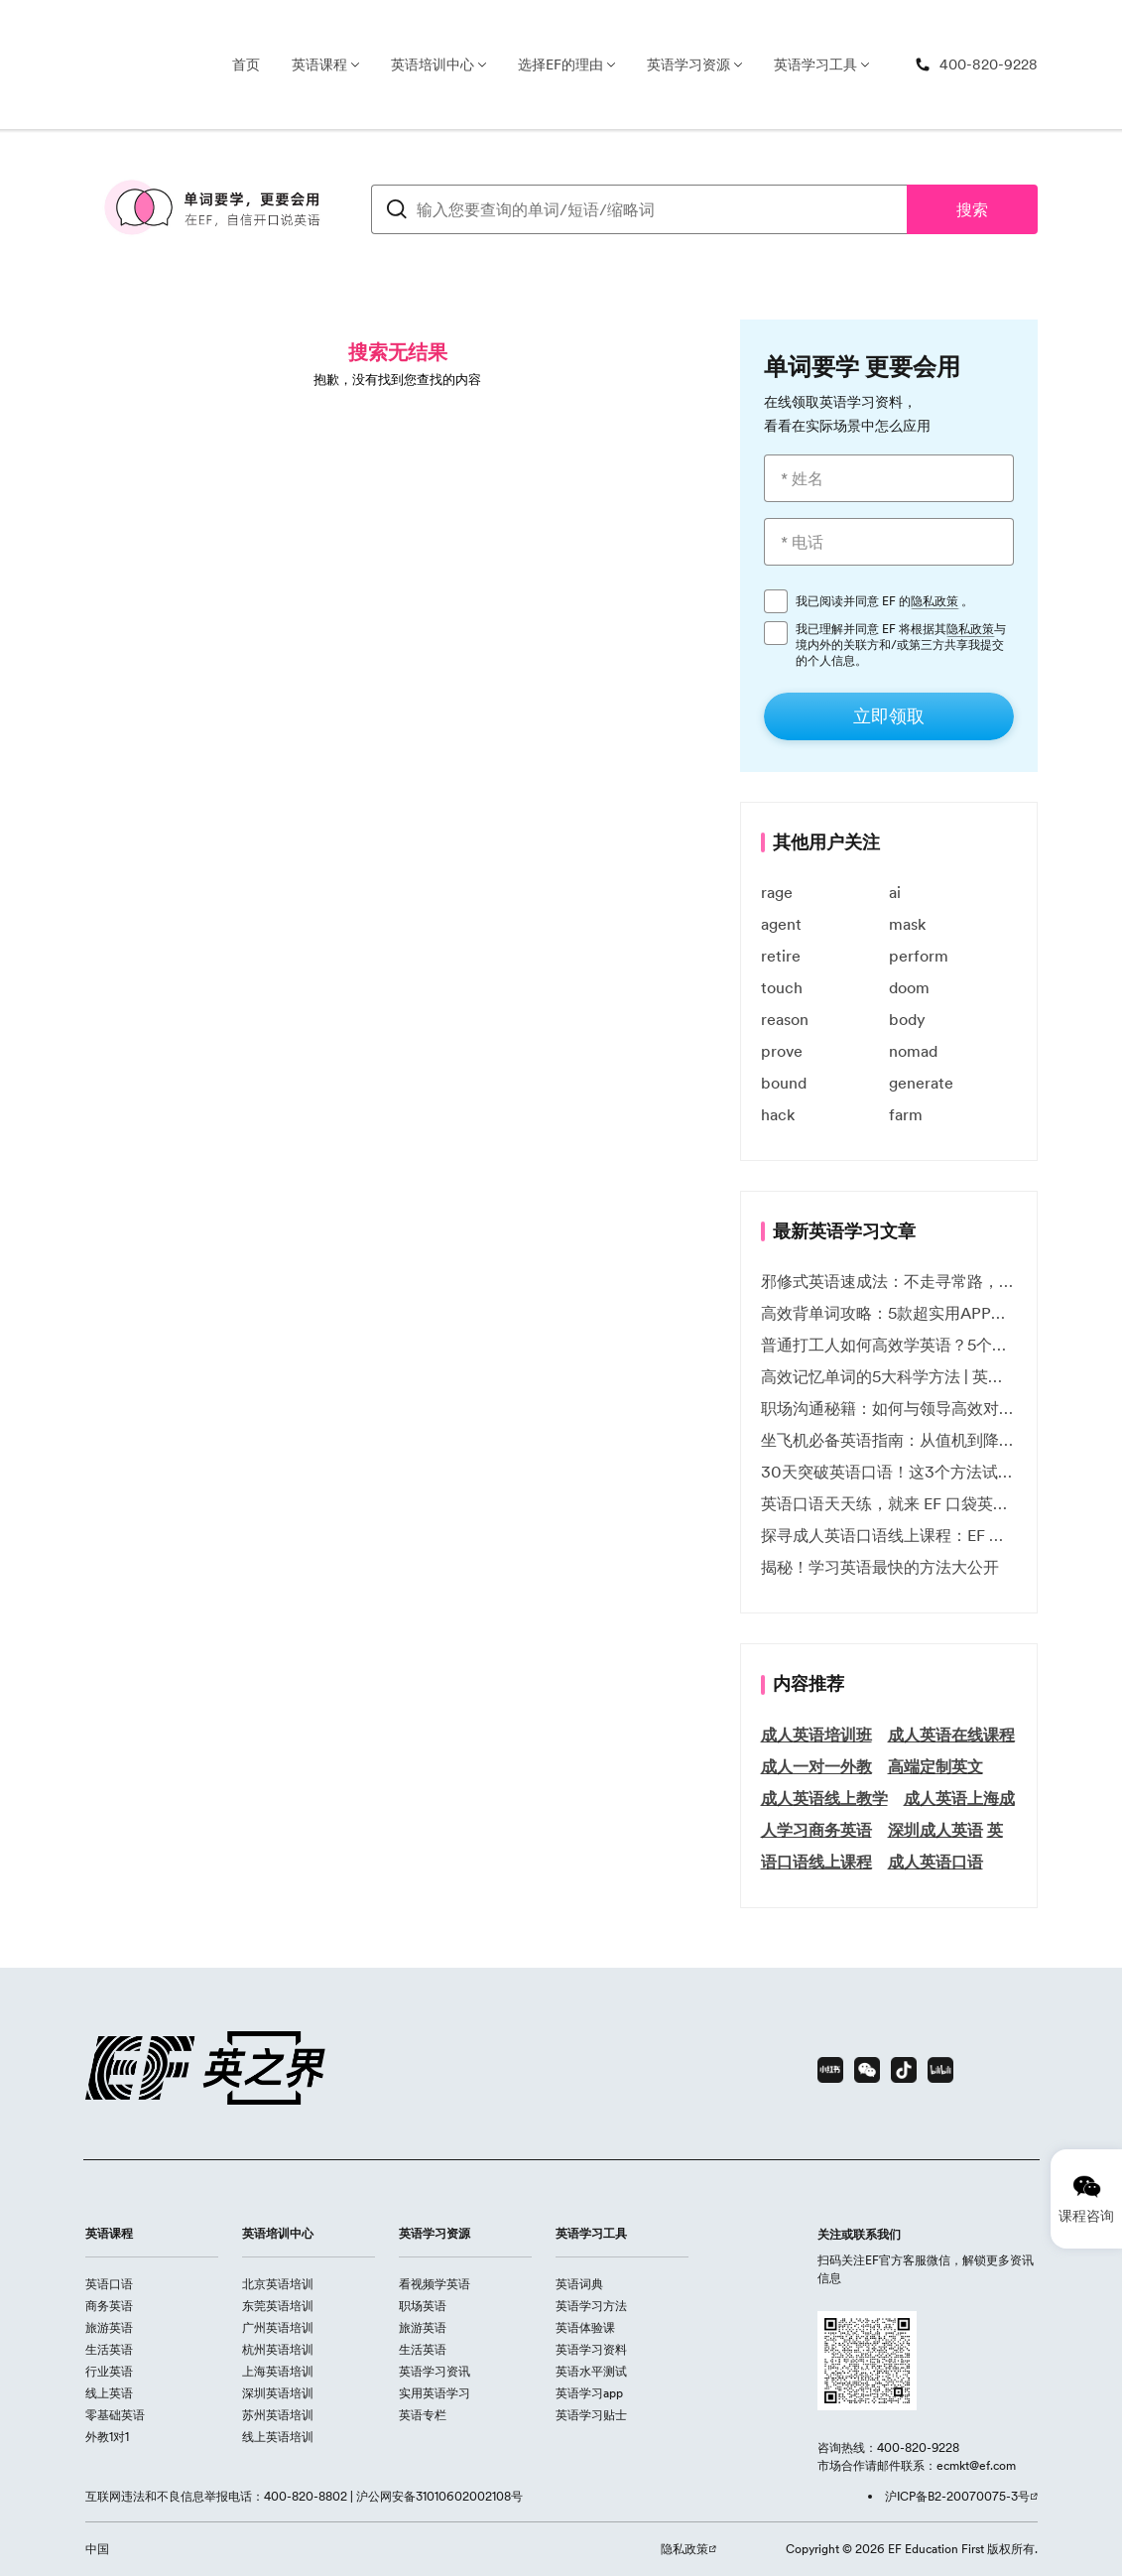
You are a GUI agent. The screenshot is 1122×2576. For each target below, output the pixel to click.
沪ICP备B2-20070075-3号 (957, 2496)
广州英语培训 (277, 2327)
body (907, 1019)
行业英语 (109, 2371)
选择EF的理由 (560, 64)
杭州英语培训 (277, 2349)
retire (781, 955)
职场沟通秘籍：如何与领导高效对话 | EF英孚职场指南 (889, 1408)
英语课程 (319, 64)
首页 (246, 64)
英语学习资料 (591, 2349)
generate (921, 1083)
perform (918, 955)
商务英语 (109, 2305)
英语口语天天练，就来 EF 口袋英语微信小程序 (889, 1503)
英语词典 (579, 2283)
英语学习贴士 (591, 2414)
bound (784, 1083)
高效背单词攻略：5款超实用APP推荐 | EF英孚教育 (889, 1313)
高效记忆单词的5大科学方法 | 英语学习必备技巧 (889, 1376)
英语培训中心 (432, 64)
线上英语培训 (277, 2436)
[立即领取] (889, 716)
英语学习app (589, 2392)
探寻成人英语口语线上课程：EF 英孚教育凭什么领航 (889, 1535)
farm (906, 1114)
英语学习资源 (688, 64)
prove (782, 1051)
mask (907, 924)
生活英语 (109, 2349)
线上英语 (109, 2392)
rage (777, 892)
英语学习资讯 (434, 2371)
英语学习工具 (815, 64)
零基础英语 (115, 2414)
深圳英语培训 (277, 2392)
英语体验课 (585, 2327)
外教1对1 (107, 2436)
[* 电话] (889, 542)
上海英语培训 (277, 2371)
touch (782, 987)
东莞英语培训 (277, 2305)
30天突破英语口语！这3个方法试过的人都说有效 (889, 1471)
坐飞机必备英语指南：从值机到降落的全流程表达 (889, 1440)
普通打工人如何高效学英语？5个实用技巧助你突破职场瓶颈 (889, 1344)
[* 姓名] (889, 478)
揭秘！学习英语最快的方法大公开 (880, 1567)
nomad (913, 1051)
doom (909, 987)
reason (785, 1019)
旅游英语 (109, 2327)
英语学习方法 (591, 2305)
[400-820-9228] (976, 65)
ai (895, 892)
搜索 (972, 209)
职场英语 (422, 2305)
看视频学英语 (434, 2283)
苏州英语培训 (277, 2414)
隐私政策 (934, 601)
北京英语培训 (277, 2283)
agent (781, 924)
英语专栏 (422, 2414)
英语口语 (109, 2283)
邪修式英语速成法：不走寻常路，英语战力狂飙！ (889, 1281)
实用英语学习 (434, 2392)
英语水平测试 (591, 2371)
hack (778, 1114)
